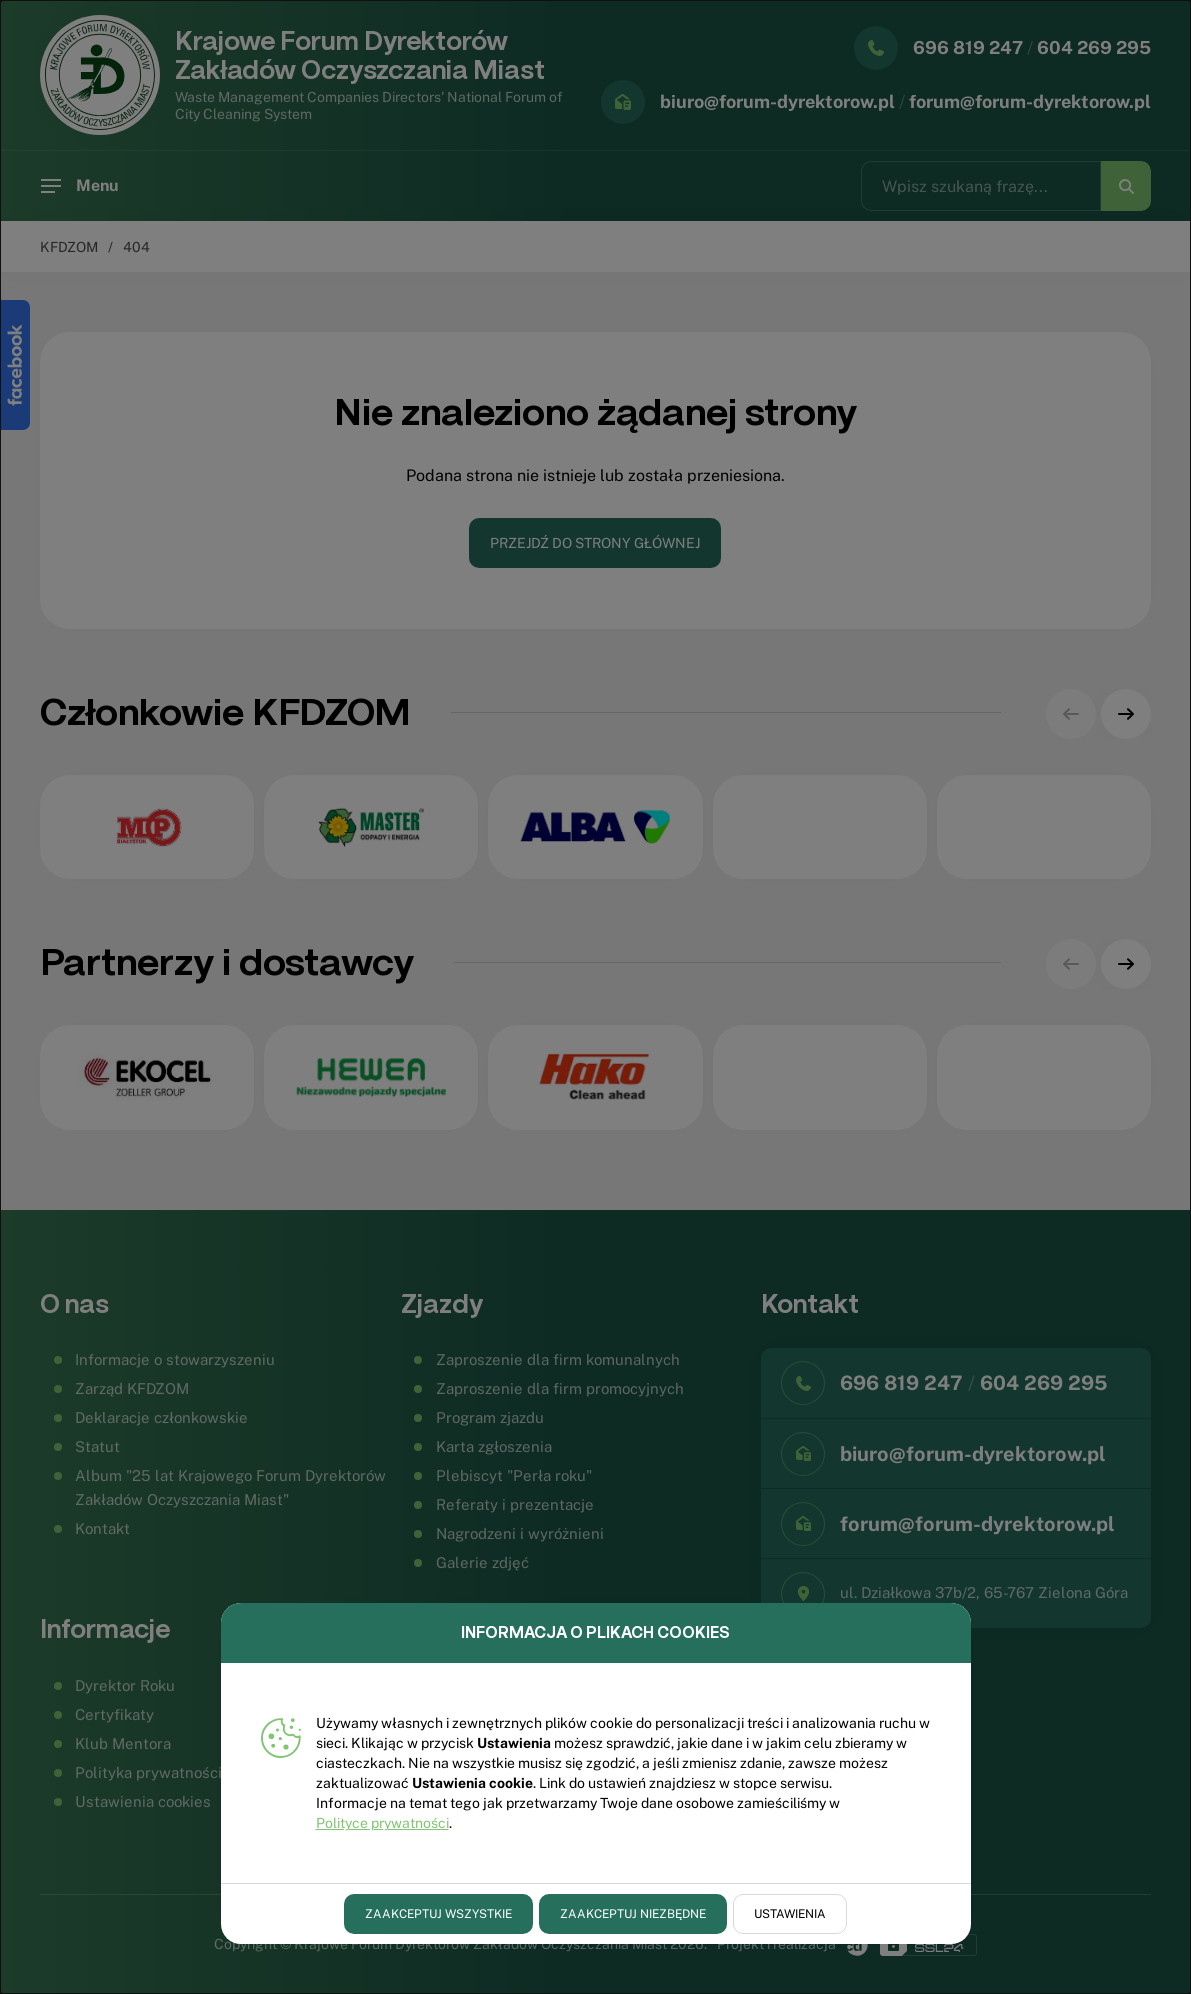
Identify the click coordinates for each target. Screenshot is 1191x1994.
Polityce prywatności (382, 1823)
